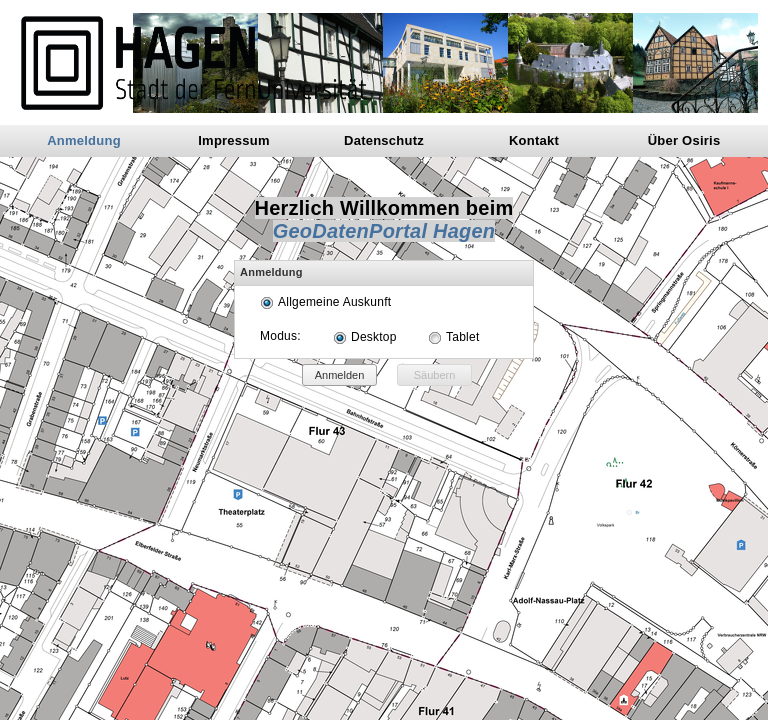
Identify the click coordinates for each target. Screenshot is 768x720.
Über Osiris (684, 140)
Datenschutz (384, 140)
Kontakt (534, 140)
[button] (339, 375)
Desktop (374, 337)
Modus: (280, 336)
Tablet (462, 337)
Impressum (234, 140)
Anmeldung (84, 140)
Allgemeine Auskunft (334, 302)
